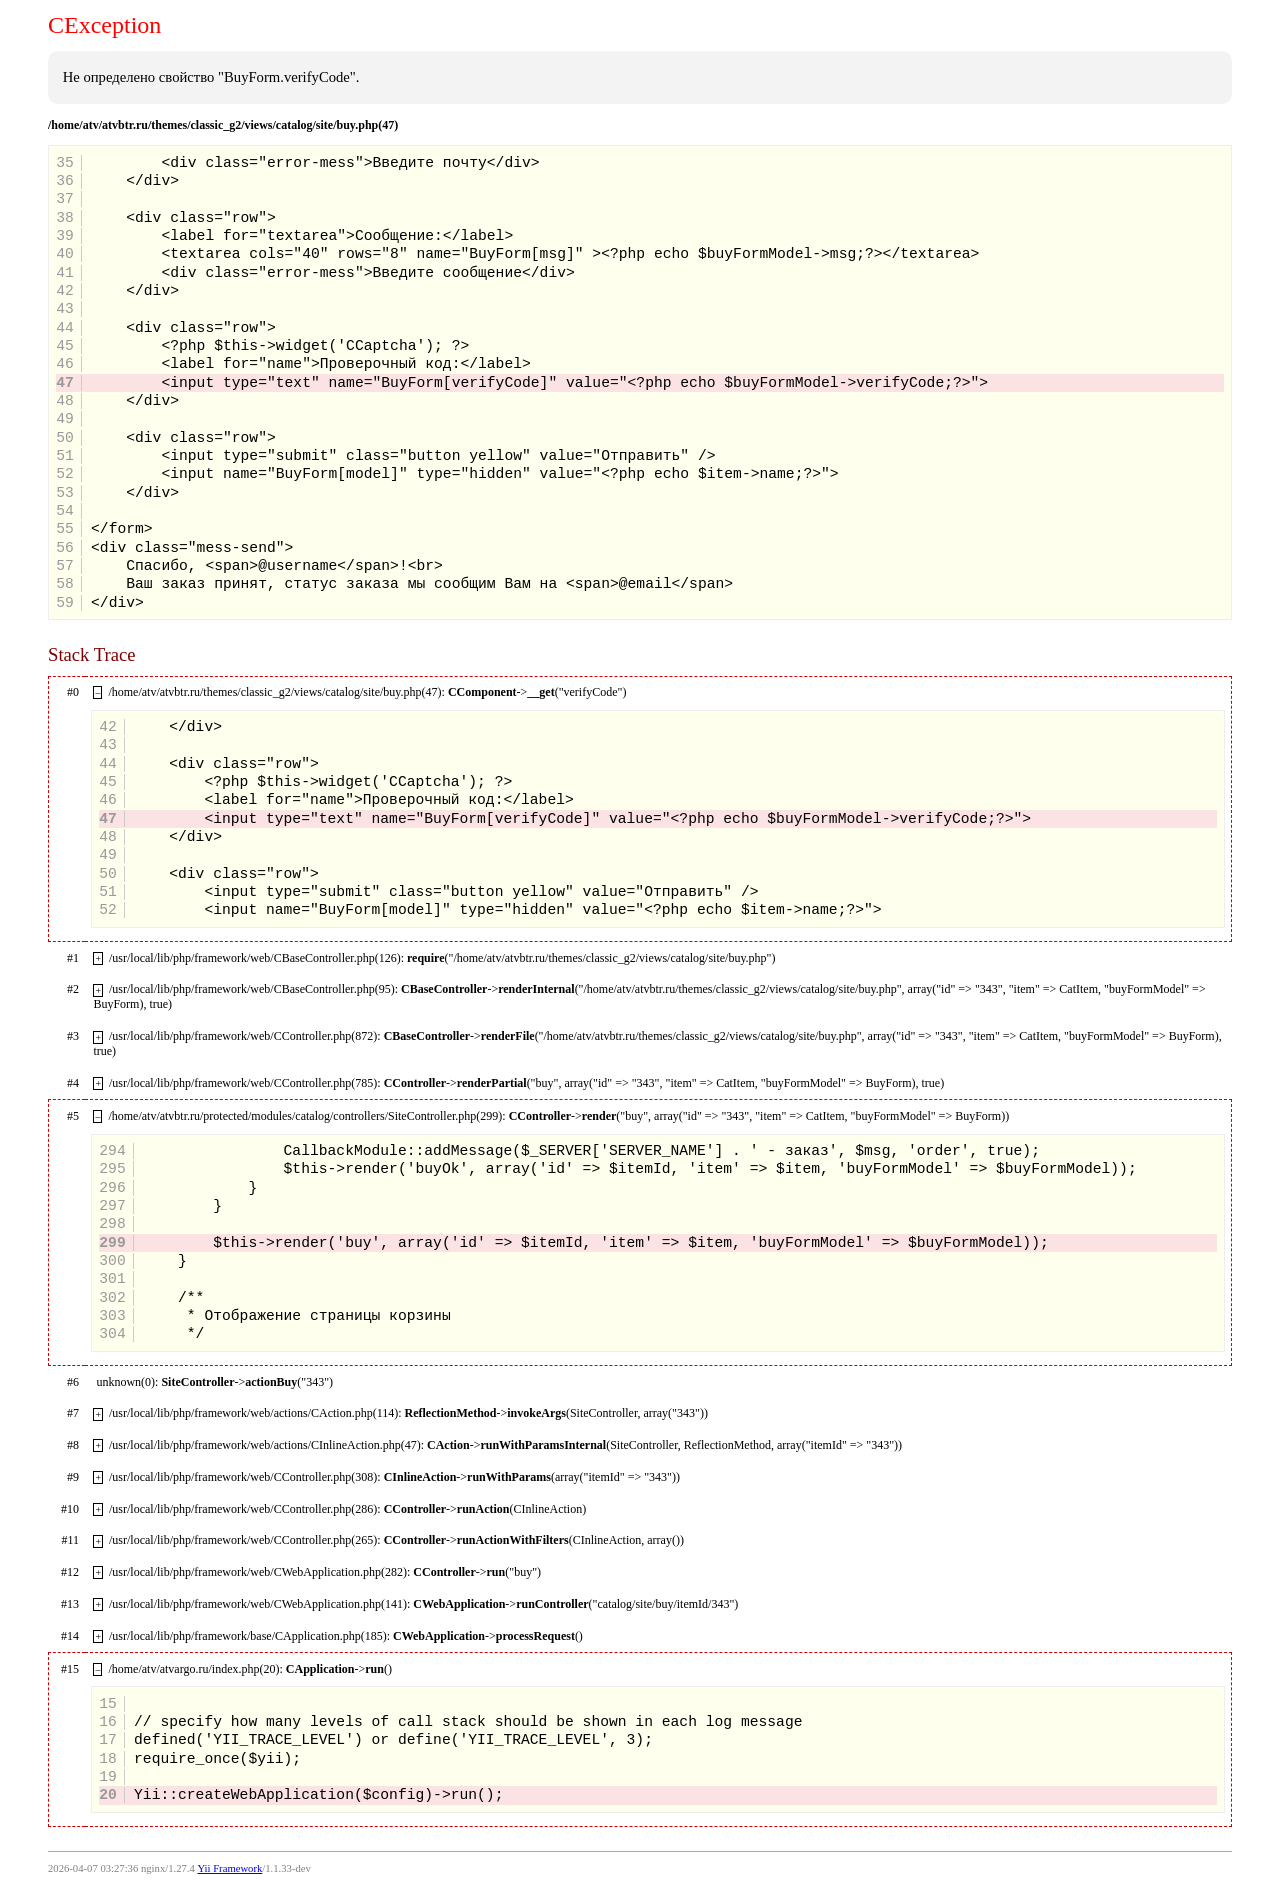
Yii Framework (229, 1868)
